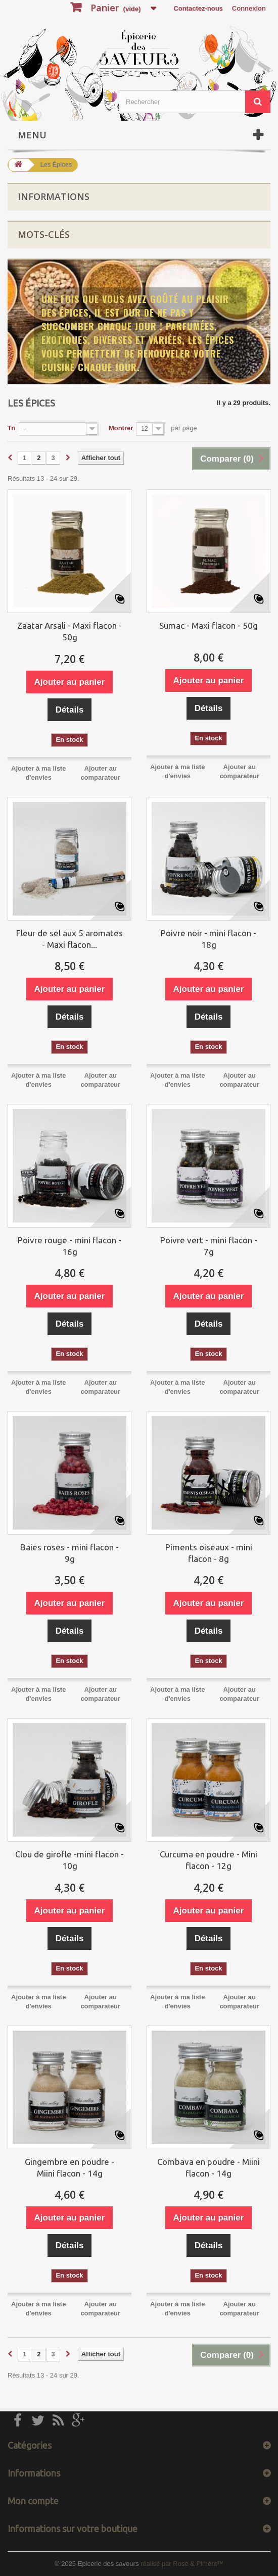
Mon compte (33, 2501)
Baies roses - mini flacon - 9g (69, 1552)
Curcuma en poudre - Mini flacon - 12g (208, 1860)
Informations (53, 196)
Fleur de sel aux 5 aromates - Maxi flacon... (69, 938)
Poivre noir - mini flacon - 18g (208, 938)
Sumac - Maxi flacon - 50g (208, 625)
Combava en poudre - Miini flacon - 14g (208, 2167)
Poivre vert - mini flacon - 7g (208, 1245)
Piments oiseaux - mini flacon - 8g (208, 1552)
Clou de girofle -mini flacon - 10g (69, 1860)
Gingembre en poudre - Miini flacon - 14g (69, 2167)
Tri (12, 428)
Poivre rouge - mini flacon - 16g (69, 1245)
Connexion (249, 8)
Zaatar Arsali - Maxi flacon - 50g (69, 631)
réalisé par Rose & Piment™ (182, 2563)
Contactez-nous (198, 8)
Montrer (121, 428)
